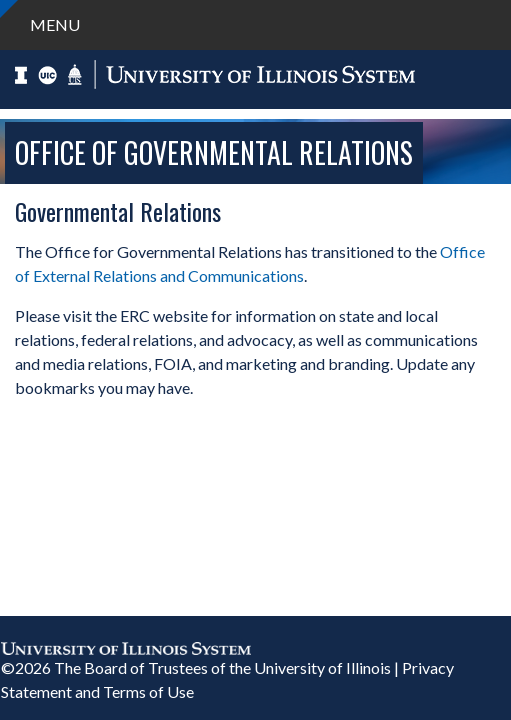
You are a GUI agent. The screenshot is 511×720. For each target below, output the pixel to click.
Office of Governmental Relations (214, 152)
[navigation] (255, 25)
